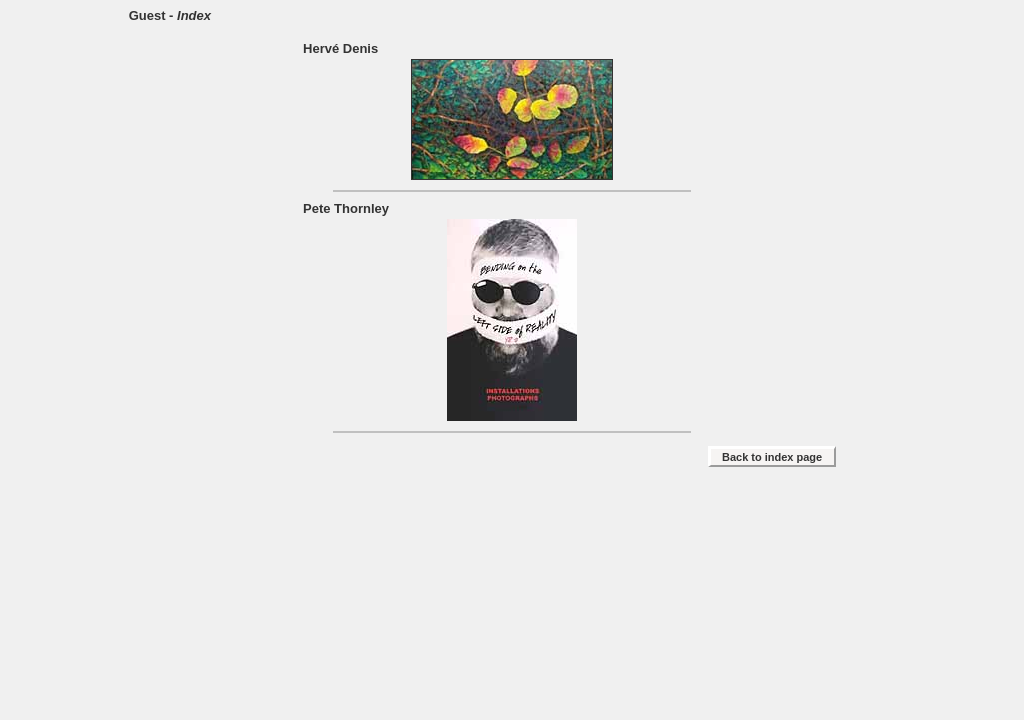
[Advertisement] (512, 531)
